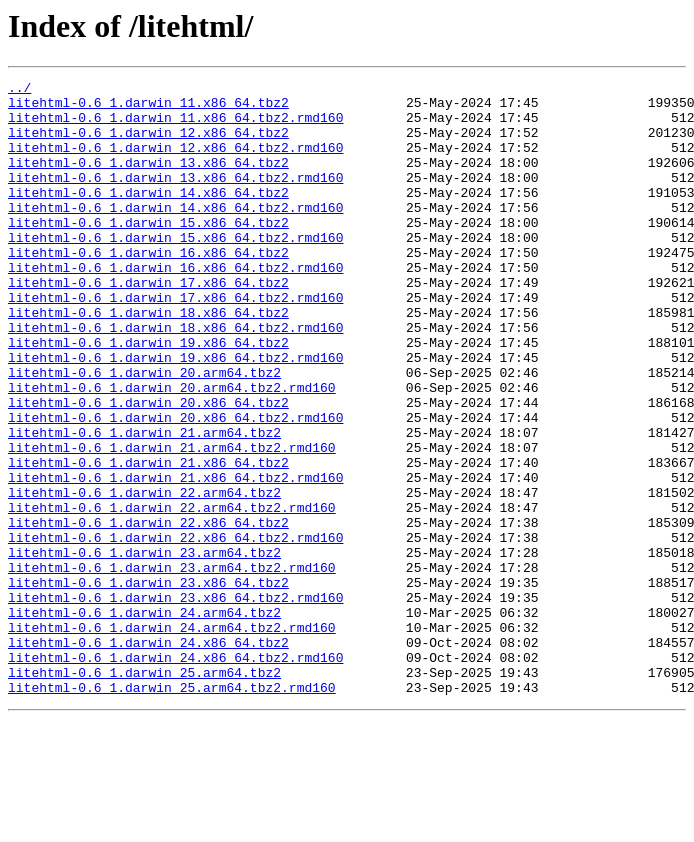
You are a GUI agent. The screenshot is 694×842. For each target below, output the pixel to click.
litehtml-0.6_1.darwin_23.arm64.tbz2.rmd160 (172, 666)
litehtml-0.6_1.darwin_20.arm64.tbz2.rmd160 (172, 450)
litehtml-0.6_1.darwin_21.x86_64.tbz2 (148, 540)
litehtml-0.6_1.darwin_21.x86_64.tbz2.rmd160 (175, 558)
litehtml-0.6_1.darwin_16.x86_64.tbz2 (148, 288)
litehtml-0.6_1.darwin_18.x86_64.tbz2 (148, 360)
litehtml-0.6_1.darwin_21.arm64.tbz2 (144, 504)
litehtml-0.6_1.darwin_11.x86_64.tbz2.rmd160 (175, 126)
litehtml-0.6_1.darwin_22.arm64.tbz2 (144, 576)
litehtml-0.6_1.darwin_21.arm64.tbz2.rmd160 (172, 522)
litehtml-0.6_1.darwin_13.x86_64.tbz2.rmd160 (175, 198)
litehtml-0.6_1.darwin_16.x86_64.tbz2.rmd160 (175, 306)
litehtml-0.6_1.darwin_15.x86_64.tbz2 (148, 252)
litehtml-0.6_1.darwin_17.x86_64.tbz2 (148, 324)
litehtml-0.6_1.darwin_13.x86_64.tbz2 (148, 180)
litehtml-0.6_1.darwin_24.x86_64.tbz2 (148, 756)
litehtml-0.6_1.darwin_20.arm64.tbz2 (144, 432)
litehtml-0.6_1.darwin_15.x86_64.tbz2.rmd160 (175, 270)
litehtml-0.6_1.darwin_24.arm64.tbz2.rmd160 (172, 738)
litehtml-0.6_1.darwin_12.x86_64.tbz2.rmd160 (175, 162)
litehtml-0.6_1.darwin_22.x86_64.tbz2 (148, 612)
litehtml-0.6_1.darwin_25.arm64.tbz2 (144, 792)
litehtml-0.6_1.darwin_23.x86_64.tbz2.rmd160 (175, 702)
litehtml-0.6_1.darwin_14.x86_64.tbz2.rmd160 (175, 234)
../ (19, 90)
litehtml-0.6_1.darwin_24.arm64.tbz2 (144, 720)
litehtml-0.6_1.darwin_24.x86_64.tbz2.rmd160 (175, 774)
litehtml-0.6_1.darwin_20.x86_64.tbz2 (148, 468)
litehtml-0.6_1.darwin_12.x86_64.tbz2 (148, 144)
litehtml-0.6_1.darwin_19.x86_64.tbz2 (148, 396)
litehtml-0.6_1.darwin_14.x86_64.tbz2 (148, 216)
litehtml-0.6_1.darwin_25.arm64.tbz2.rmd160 (172, 810)
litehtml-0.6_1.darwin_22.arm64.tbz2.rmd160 (172, 594)
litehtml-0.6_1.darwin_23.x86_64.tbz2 (148, 684)
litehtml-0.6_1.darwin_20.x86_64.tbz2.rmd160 (175, 486)
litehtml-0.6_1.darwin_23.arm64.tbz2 (144, 648)
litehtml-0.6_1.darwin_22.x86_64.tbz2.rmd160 (175, 630)
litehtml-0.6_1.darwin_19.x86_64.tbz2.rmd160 (175, 414)
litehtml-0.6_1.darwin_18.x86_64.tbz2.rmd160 (175, 378)
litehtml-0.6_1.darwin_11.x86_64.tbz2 (148, 108)
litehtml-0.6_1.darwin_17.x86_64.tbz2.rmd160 (175, 342)
